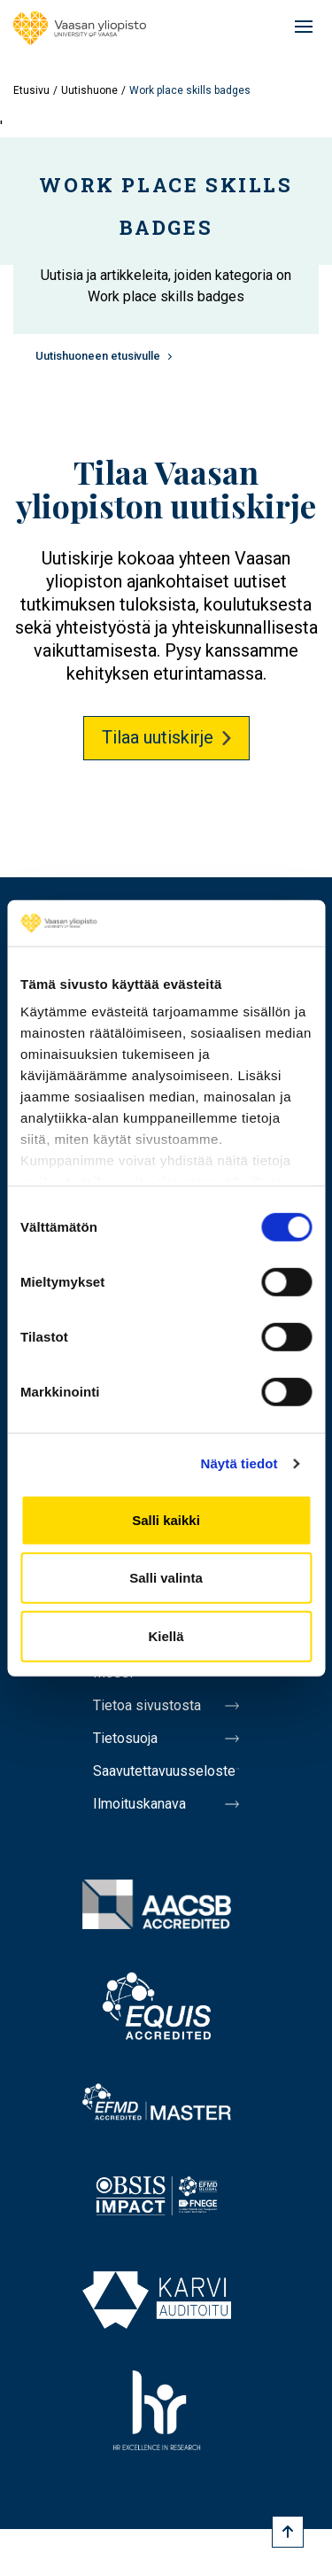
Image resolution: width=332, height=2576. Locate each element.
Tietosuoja (125, 1738)
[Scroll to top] (288, 2532)
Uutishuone (89, 90)
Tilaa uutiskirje (157, 737)
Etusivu (31, 90)
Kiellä (165, 1636)
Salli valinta (166, 1577)
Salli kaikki (166, 1520)
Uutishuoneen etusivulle (97, 355)
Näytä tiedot (239, 1463)
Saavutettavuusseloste (164, 1771)
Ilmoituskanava (139, 1803)
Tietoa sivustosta (147, 1705)
